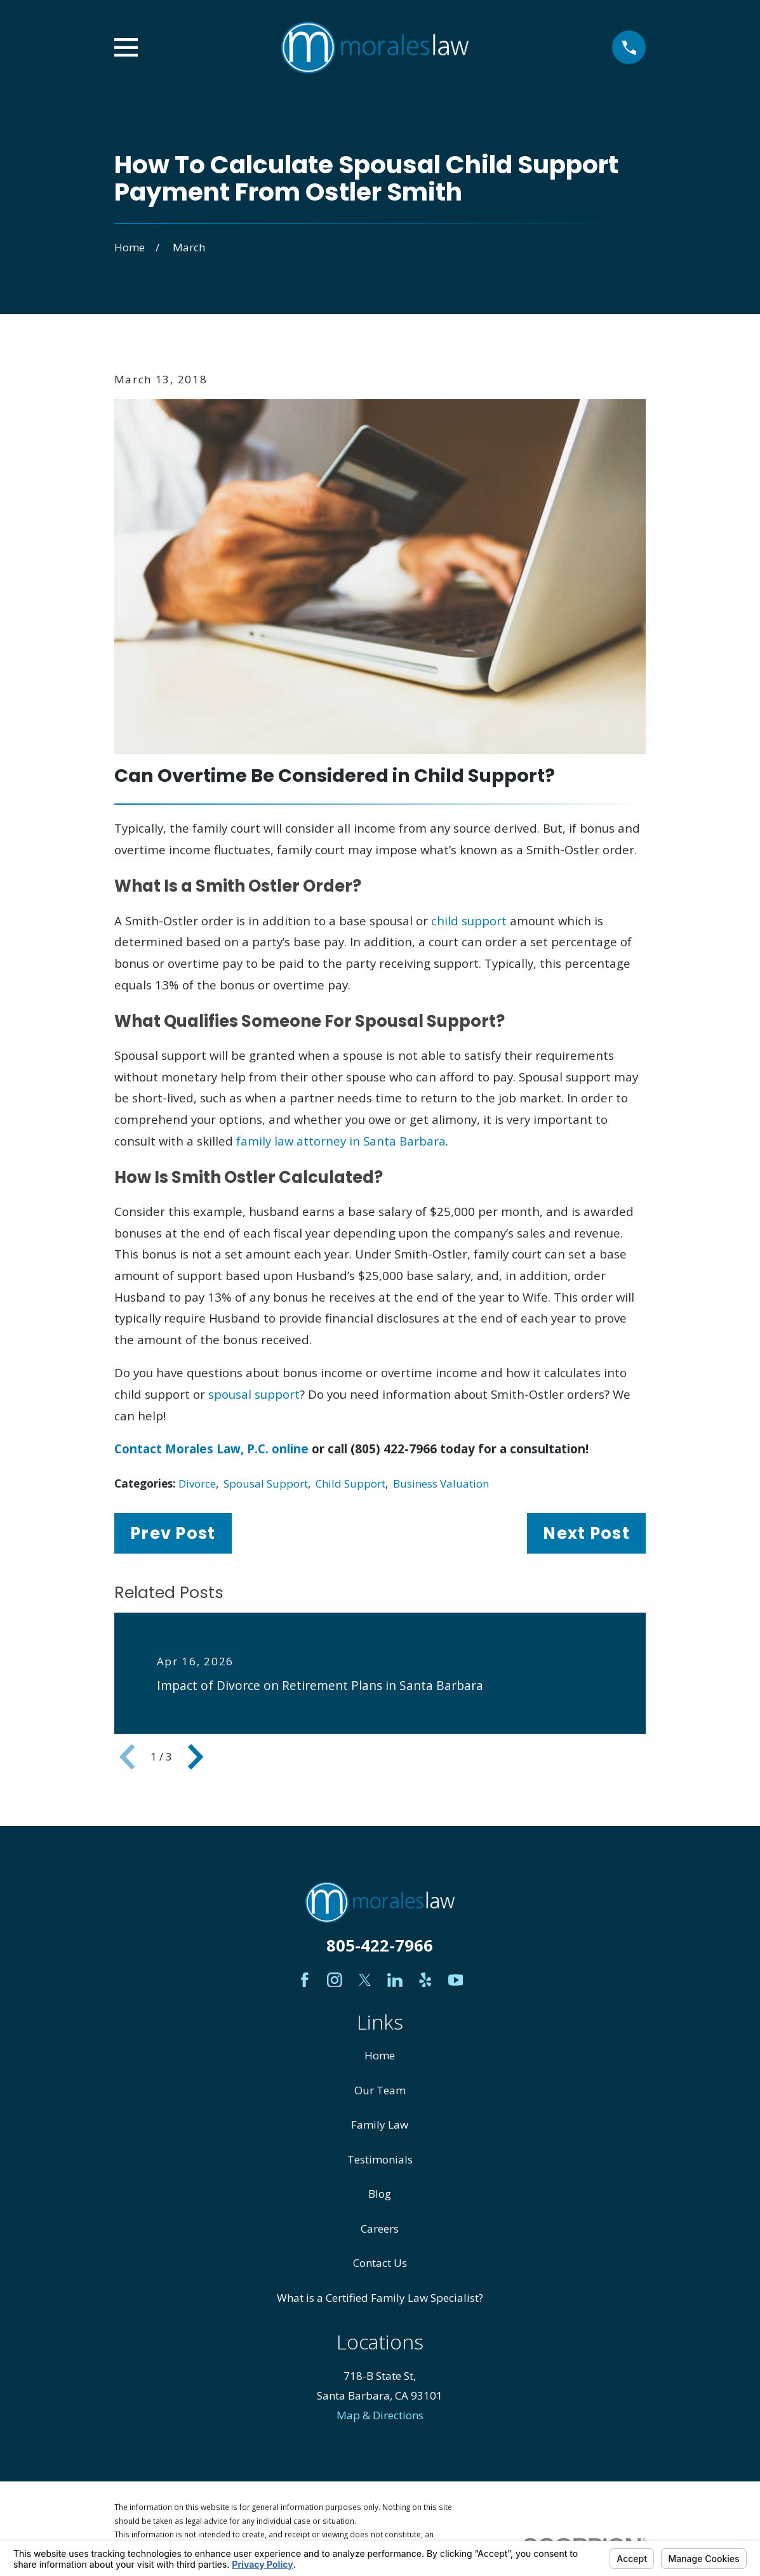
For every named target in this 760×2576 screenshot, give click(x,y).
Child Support (350, 1483)
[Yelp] (425, 1980)
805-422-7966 (379, 1945)
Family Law (379, 2124)
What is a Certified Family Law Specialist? (380, 2297)
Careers (380, 2228)
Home (379, 2055)
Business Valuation (441, 1483)
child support (469, 920)
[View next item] (195, 1756)
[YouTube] (455, 1980)
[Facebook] (304, 1980)
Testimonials (380, 2159)
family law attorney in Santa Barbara (341, 1141)
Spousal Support (265, 1483)
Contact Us (380, 2263)
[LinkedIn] (395, 1980)
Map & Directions (380, 2415)
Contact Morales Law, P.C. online (211, 1448)
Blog (379, 2193)
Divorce (197, 1483)
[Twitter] (365, 1980)
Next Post (586, 1533)
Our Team (380, 2090)
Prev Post (172, 1533)
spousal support (254, 1394)
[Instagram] (334, 1980)
